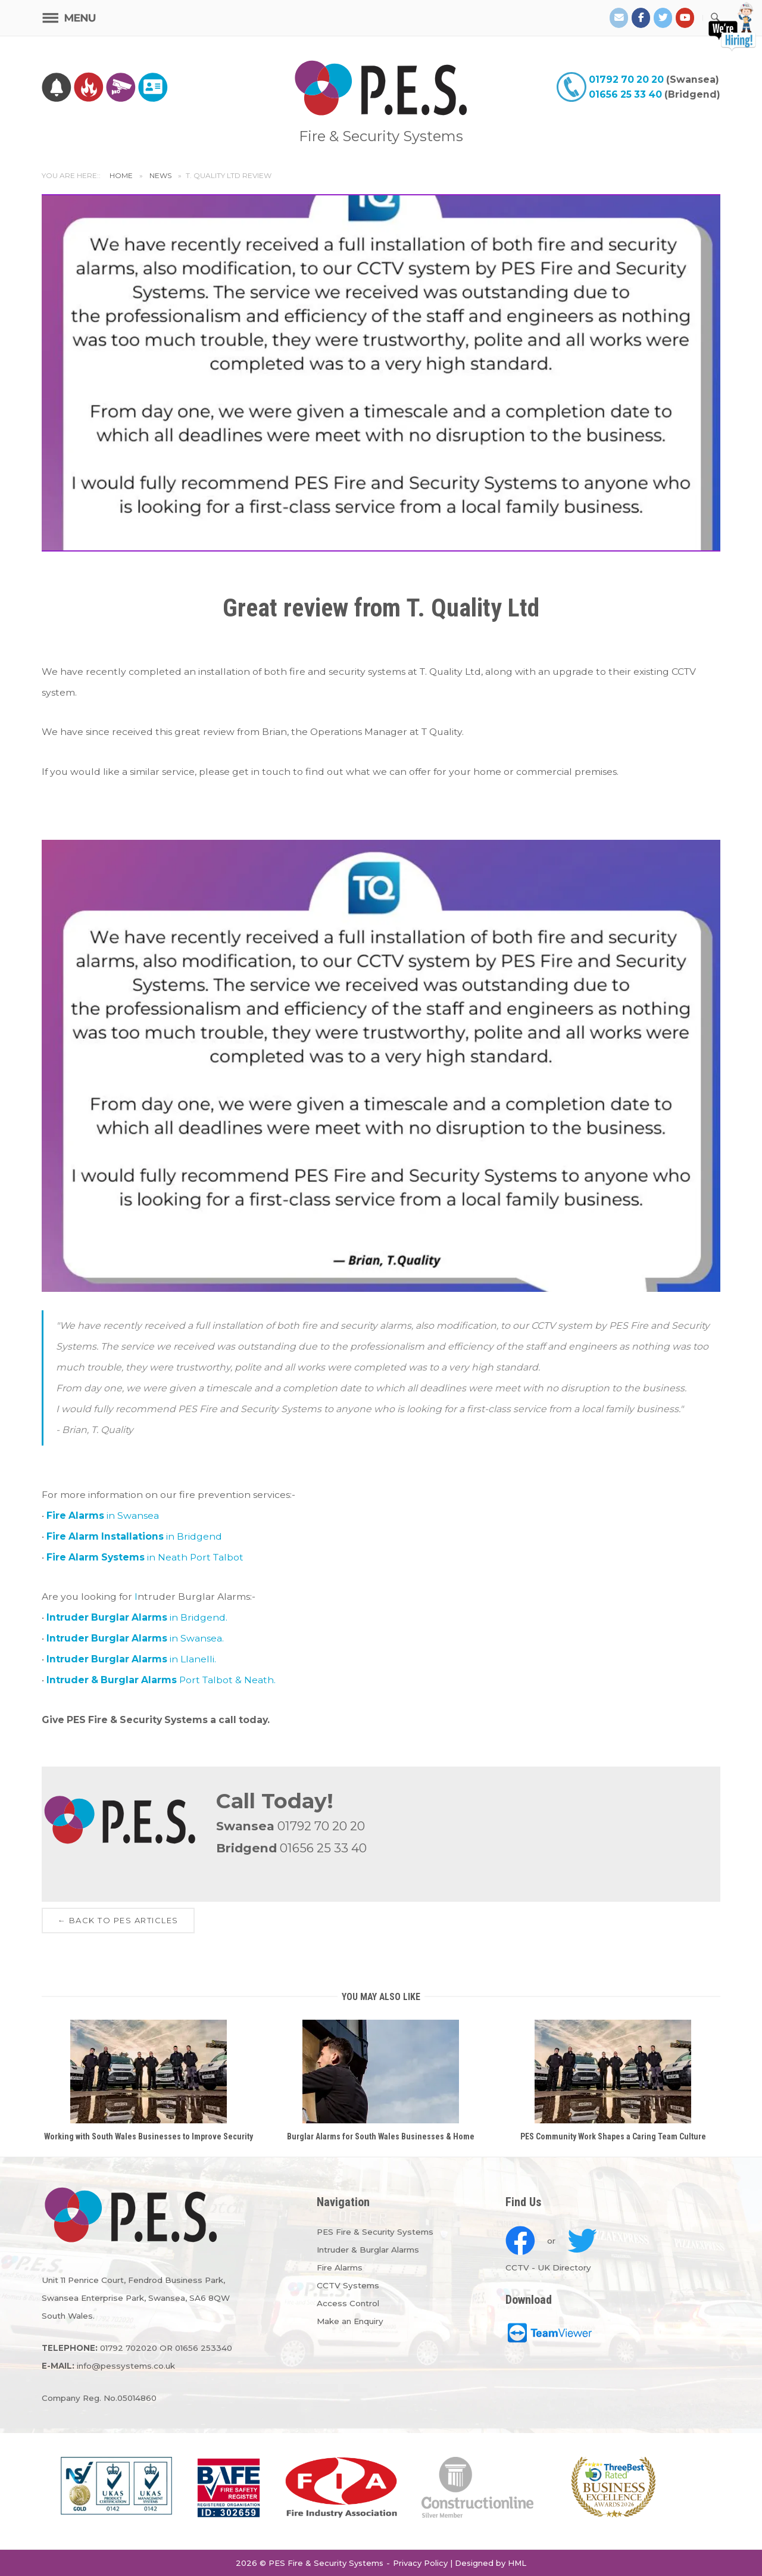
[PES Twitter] (663, 18)
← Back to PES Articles (118, 1920)
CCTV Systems (348, 2285)
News (160, 175)
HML (517, 2563)
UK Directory (564, 2267)
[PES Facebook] (641, 18)
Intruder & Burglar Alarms (368, 2249)
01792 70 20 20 (626, 79)
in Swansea (102, 1515)
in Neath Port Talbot (144, 1557)
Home (121, 175)
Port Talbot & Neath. (161, 1680)
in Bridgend (134, 1536)
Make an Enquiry (350, 2321)
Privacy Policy (420, 2563)
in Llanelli (130, 1659)
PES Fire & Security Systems (375, 2232)
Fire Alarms (340, 2267)
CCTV (517, 2267)
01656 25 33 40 (625, 94)
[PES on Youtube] (685, 18)
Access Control (348, 2303)
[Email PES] (619, 18)
